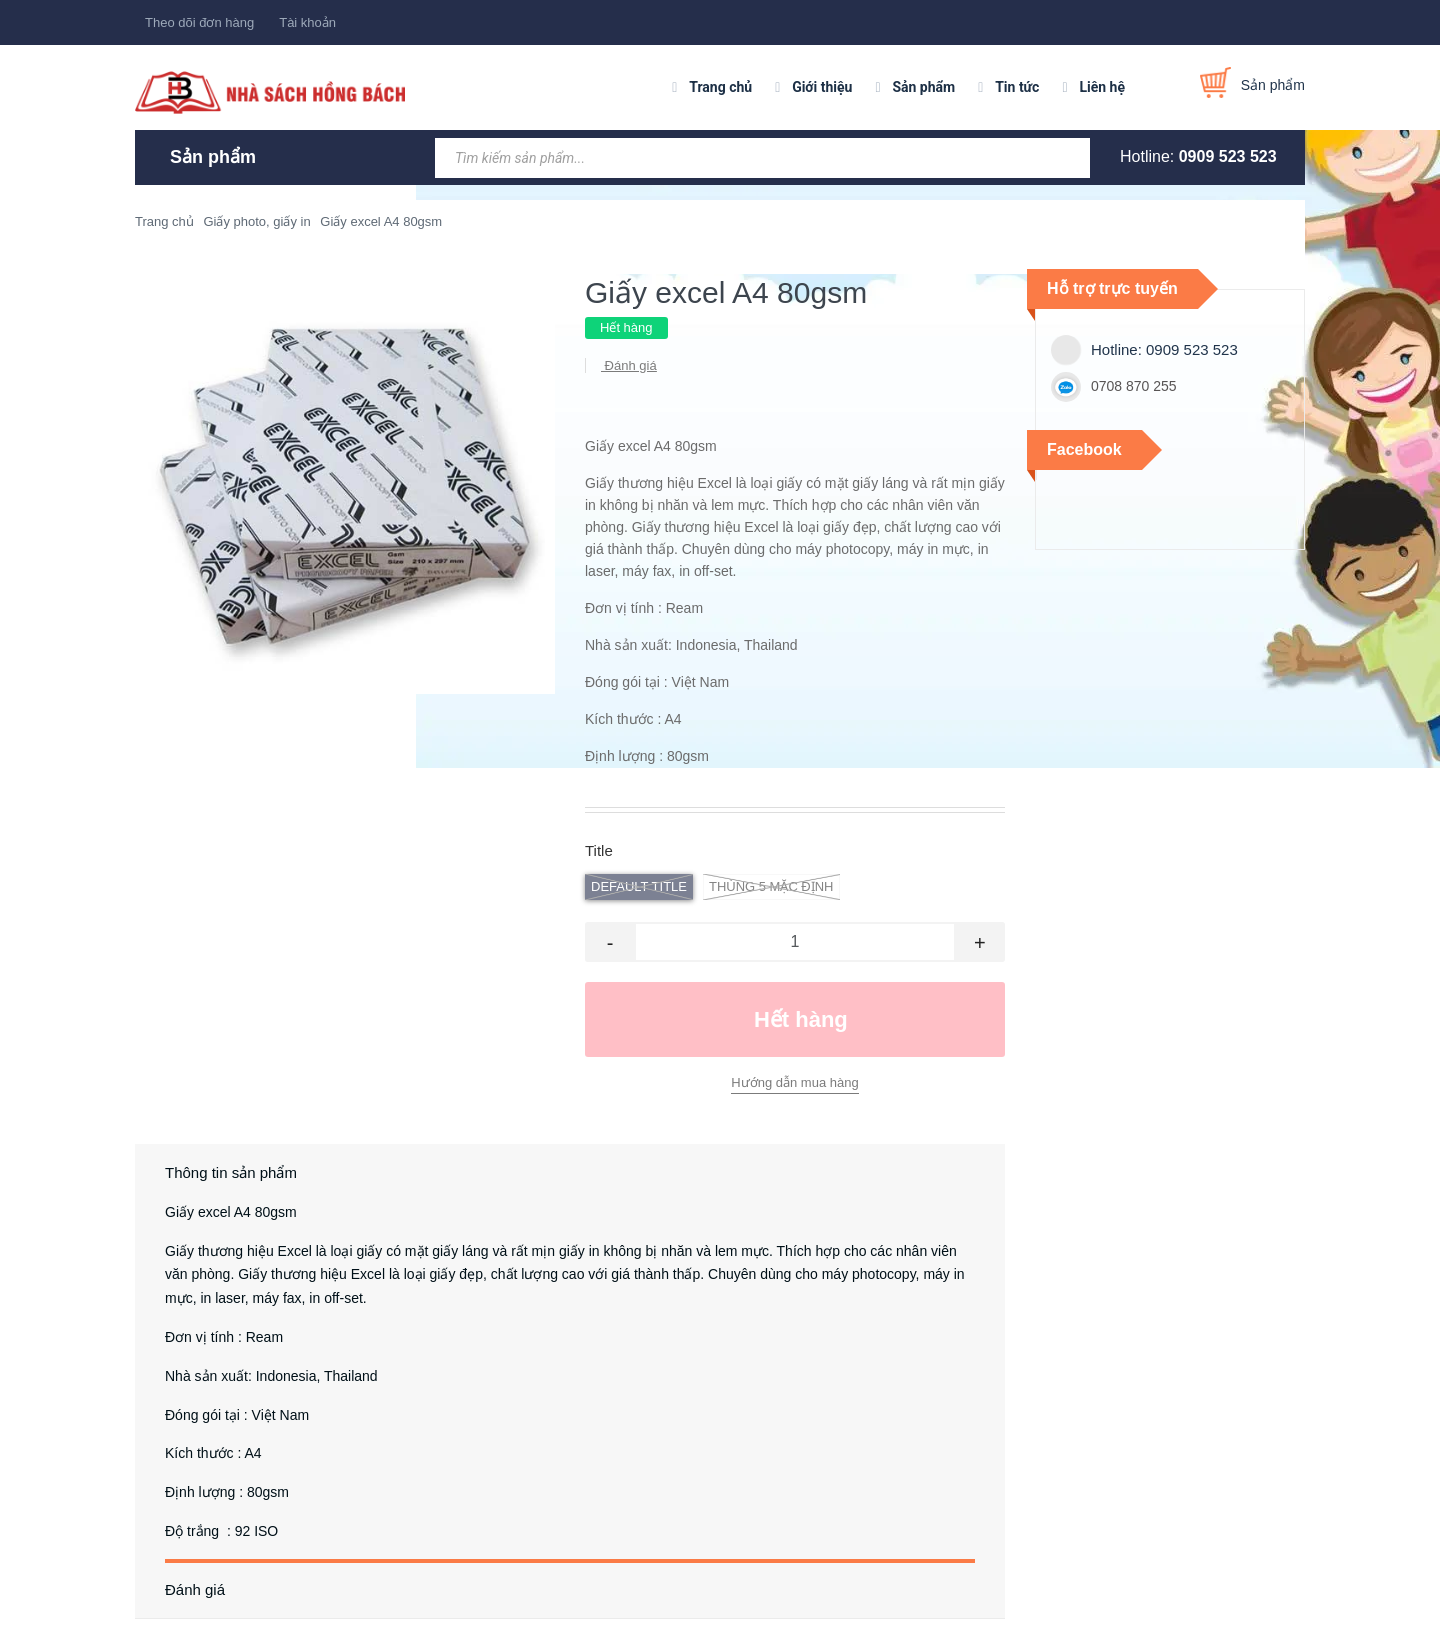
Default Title (639, 887)
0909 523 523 (1228, 156)
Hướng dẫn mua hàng (794, 1082)
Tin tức (1017, 87)
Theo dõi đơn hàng (199, 22)
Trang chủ (720, 87)
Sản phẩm (923, 87)
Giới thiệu (822, 87)
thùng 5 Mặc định (771, 887)
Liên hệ (1102, 87)
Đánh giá (629, 365)
